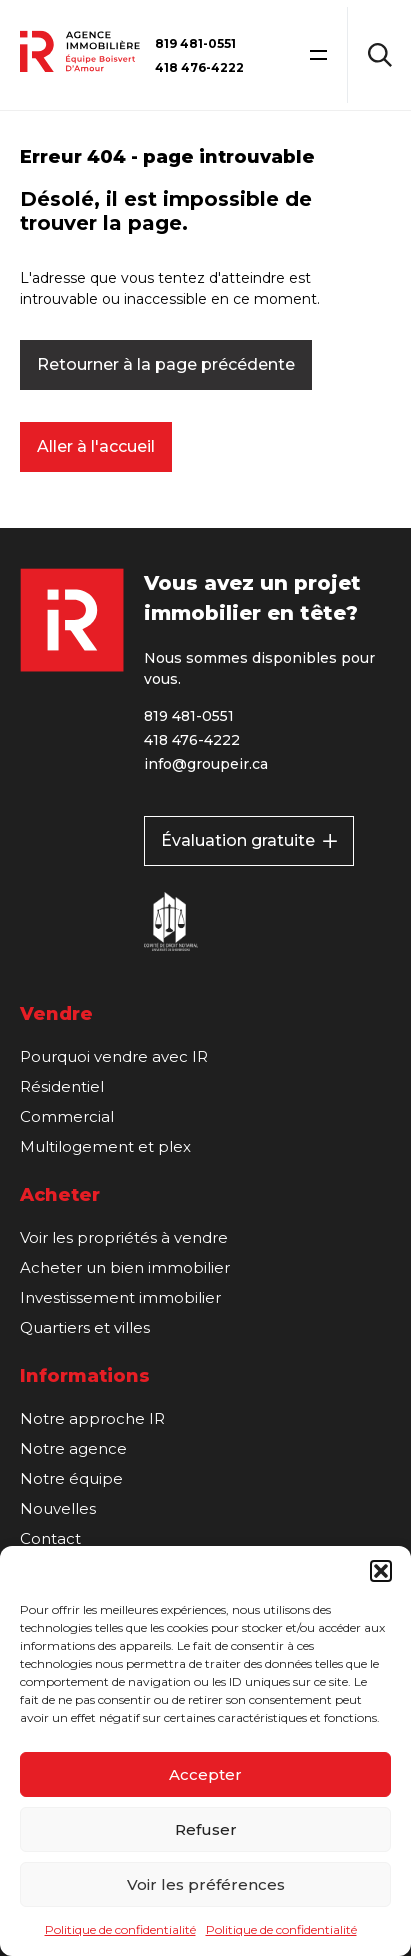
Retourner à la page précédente (166, 364)
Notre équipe (71, 1478)
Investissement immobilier (120, 1297)
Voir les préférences (206, 1884)
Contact (50, 1538)
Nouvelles (58, 1508)
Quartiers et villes (85, 1327)
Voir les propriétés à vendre (124, 1237)
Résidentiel (62, 1086)
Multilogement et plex (105, 1146)
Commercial (67, 1116)
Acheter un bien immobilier (125, 1267)
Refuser (206, 1829)
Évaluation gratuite (249, 840)
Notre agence (73, 1448)
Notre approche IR (92, 1418)
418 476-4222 (199, 67)
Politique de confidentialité (120, 1929)
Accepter (205, 1774)
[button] (381, 1571)
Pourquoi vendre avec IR (114, 1056)
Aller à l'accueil (96, 446)
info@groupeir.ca (206, 764)
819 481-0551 (195, 43)
